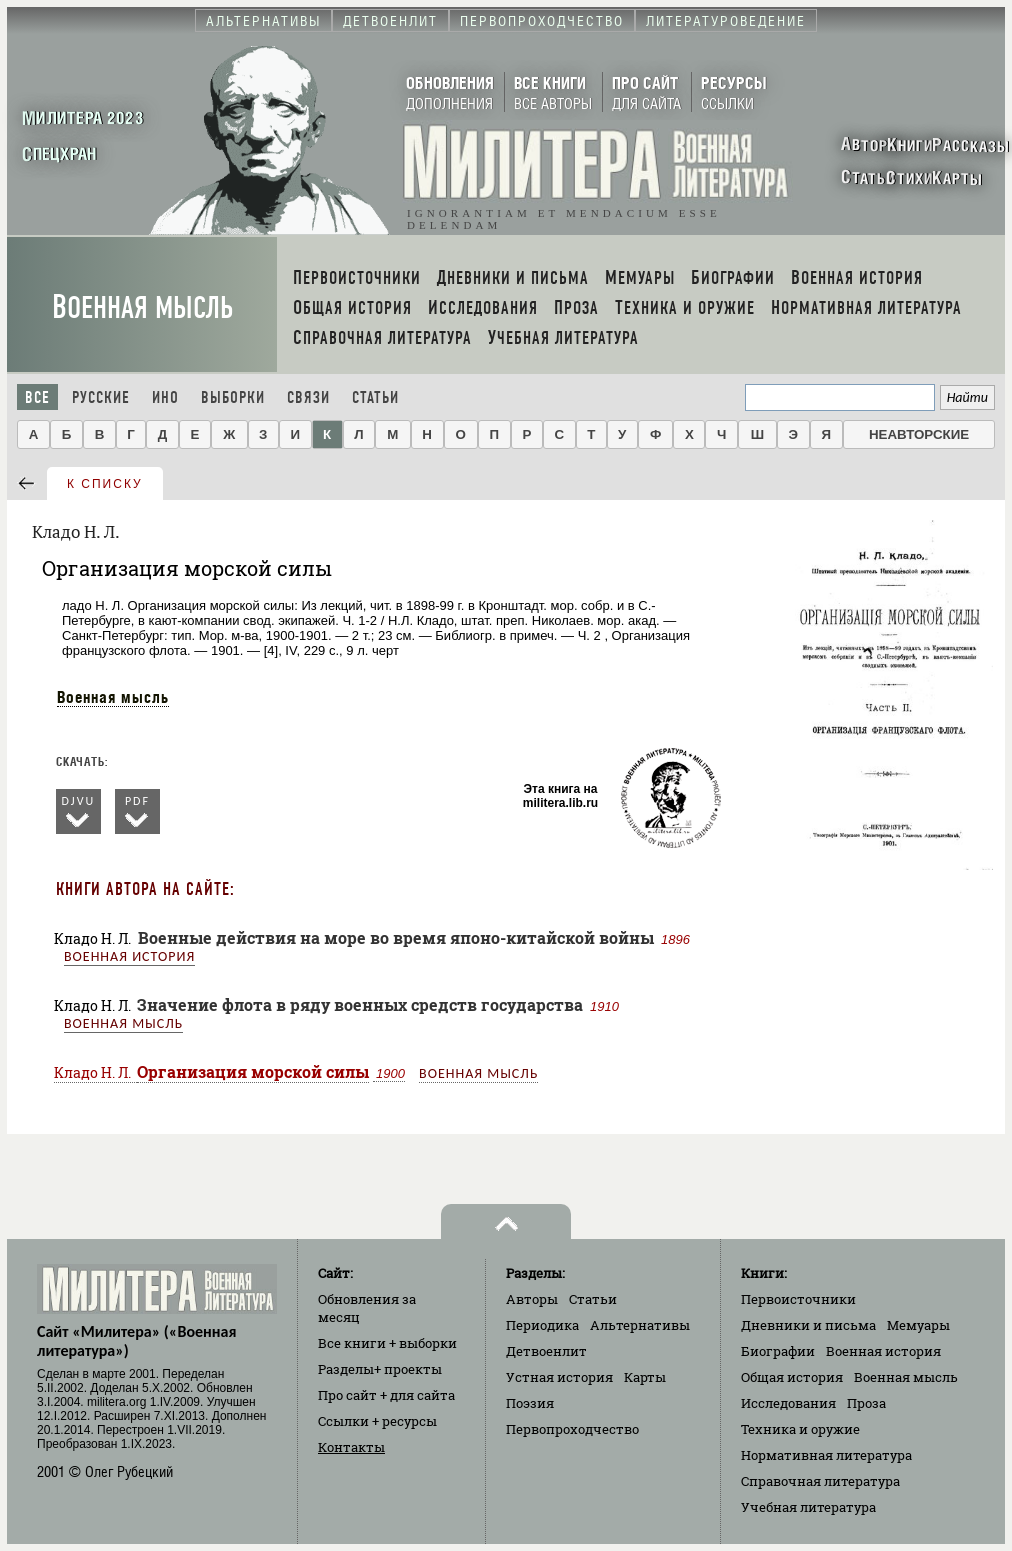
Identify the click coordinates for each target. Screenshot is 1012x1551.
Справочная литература (820, 1481)
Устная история (559, 1377)
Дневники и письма (808, 1325)
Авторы (532, 1299)
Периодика (542, 1325)
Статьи (375, 397)
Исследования (788, 1403)
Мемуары (918, 1325)
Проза (866, 1403)
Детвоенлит (546, 1351)
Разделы (380, 1369)
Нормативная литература (826, 1455)
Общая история (792, 1377)
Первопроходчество (572, 1429)
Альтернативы (640, 1325)
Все (37, 397)
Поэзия (530, 1403)
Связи (308, 397)
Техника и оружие (800, 1429)
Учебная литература (808, 1507)
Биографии (778, 1351)
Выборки (233, 397)
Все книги (387, 1343)
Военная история (129, 956)
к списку (105, 484)
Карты (645, 1377)
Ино (165, 397)
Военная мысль (142, 307)
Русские (101, 397)
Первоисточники (798, 1299)
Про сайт (386, 1395)
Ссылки (377, 1421)
